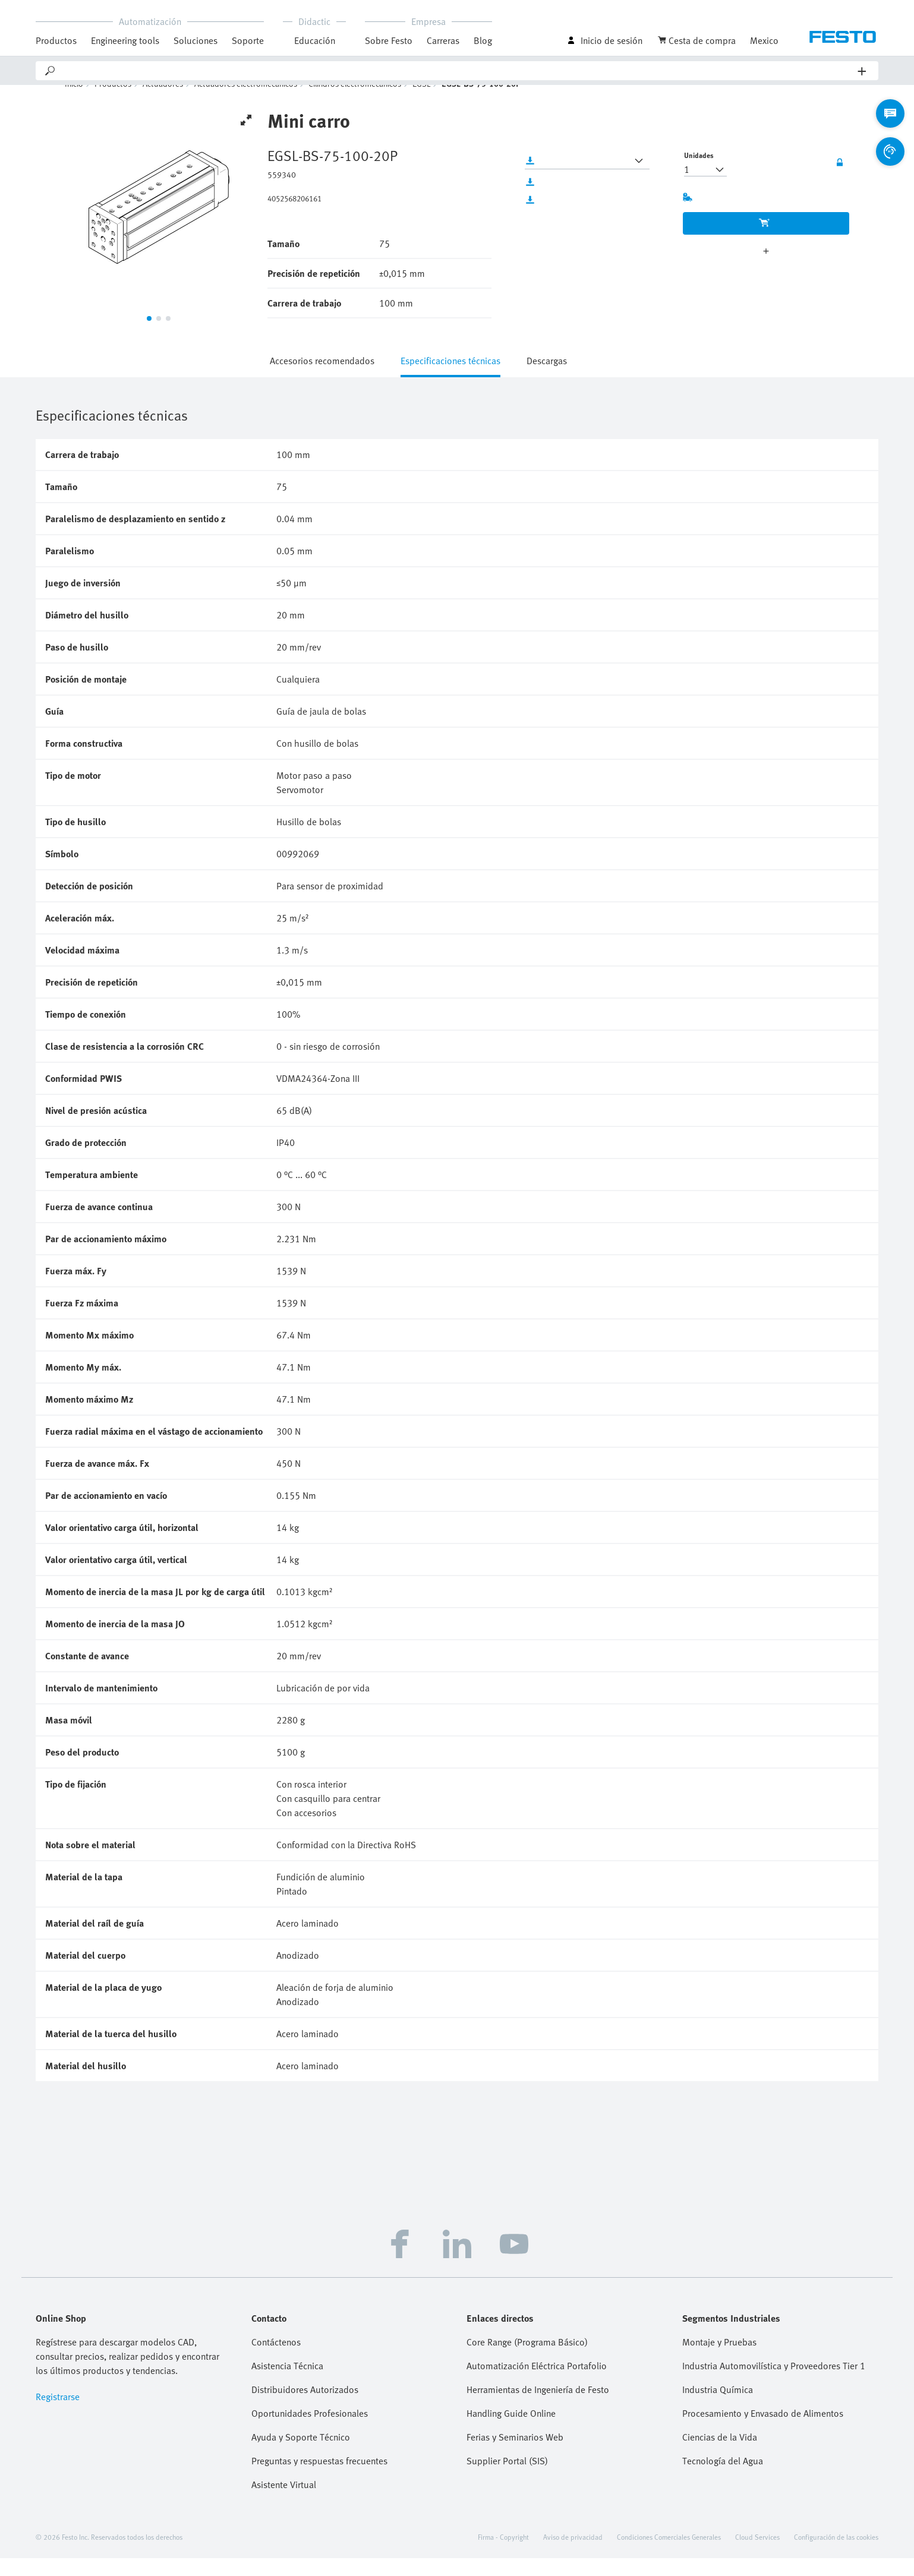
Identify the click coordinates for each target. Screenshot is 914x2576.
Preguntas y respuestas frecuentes (319, 2478)
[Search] (457, 70)
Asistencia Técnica (287, 2383)
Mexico (764, 40)
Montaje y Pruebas (719, 2360)
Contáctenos (276, 2360)
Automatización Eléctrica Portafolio (537, 2383)
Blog (483, 40)
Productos (56, 40)
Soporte (248, 40)
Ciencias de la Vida (719, 2455)
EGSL (421, 101)
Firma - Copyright (503, 2554)
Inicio (74, 101)
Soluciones (196, 40)
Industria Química (717, 2407)
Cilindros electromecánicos (354, 101)
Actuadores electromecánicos (245, 101)
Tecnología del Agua (722, 2478)
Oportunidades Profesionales (309, 2431)
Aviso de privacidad (573, 2554)
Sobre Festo (388, 40)
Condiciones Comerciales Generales (669, 2554)
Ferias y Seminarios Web (515, 2455)
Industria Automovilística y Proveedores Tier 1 (773, 2383)
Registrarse (58, 2414)
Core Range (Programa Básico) (527, 2360)
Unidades (699, 173)
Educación (314, 40)
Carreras (443, 40)
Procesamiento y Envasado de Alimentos (762, 2431)
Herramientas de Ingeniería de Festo (538, 2407)
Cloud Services (757, 2554)
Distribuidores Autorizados (304, 2407)
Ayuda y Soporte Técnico (300, 2455)
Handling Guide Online (511, 2431)
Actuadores (163, 101)
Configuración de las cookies (836, 2554)
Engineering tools (125, 40)
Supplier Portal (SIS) (507, 2478)
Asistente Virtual (283, 2502)
